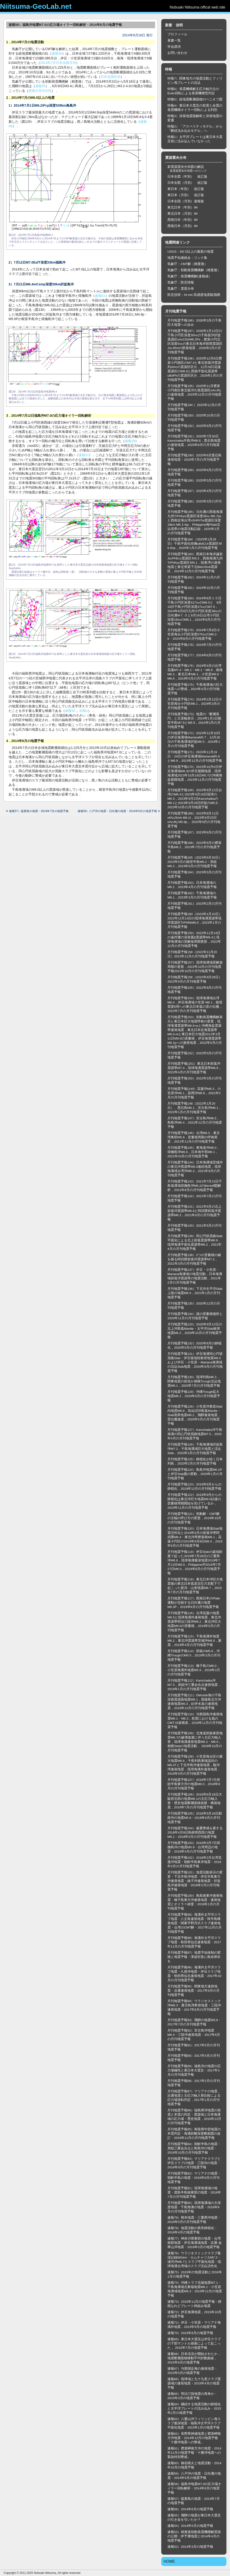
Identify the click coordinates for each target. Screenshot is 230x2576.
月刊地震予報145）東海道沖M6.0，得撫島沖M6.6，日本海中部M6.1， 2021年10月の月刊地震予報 (193, 1152)
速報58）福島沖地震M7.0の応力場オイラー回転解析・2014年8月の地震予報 (65, 25)
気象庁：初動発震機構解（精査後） (194, 270)
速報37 (83, 455)
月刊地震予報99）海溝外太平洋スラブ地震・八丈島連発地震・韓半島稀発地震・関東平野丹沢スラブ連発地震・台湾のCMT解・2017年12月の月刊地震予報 (194, 1923)
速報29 (130, 441)
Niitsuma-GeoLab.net (36, 6)
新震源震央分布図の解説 (185, 167)
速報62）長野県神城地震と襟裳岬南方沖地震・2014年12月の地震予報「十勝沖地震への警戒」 (194, 2438)
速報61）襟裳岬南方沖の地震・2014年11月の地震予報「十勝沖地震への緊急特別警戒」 (194, 2453)
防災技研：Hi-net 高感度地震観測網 (193, 295)
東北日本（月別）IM (182, 213)
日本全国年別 (110, 77)
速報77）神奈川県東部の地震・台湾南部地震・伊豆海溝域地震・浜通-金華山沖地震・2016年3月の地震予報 (194, 2243)
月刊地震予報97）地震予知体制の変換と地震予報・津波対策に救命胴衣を (194, 1957)
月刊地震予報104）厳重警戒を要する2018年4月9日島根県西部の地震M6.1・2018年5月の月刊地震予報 (195, 1832)
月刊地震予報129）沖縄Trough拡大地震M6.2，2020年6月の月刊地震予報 (193, 1396)
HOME (169, 2561)
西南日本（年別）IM (182, 220)
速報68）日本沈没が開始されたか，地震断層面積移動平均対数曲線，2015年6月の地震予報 (194, 2358)
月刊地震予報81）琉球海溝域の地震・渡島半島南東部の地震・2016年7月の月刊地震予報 (194, 2192)
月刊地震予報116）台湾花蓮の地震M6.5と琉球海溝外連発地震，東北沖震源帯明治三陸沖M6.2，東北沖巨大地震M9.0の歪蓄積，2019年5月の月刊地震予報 (194, 1621)
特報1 (83, 711)
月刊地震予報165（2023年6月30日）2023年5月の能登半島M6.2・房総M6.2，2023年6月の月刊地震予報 (194, 862)
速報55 (40, 86)
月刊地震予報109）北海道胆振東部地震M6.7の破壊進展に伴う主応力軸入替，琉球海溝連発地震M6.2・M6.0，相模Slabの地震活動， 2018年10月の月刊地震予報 (195, 1741)
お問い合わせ (177, 53)
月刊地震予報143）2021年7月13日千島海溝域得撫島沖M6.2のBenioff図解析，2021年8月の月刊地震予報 (194, 1186)
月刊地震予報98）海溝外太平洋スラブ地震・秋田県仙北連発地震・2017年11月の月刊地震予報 (194, 1942)
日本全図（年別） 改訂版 (187, 176)
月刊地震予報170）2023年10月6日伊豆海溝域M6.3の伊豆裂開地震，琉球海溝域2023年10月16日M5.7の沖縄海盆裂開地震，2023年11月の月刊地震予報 (194, 775)
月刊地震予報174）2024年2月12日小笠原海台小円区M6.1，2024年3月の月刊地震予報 (194, 704)
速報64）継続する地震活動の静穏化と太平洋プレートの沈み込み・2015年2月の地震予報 (194, 2408)
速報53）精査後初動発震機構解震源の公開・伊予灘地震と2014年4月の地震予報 (194, 2536)
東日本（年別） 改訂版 (185, 189)
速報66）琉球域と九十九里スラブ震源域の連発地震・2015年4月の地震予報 (194, 2383)
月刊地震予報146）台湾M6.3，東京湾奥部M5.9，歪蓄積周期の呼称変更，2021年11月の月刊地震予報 (193, 1137)
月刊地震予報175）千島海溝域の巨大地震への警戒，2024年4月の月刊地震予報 (195, 689)
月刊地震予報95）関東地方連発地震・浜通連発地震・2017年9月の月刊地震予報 (193, 1991)
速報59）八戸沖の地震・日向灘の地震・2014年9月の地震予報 (117, 811)
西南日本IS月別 (39, 91)
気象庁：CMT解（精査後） (187, 264)
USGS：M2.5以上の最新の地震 (190, 251)
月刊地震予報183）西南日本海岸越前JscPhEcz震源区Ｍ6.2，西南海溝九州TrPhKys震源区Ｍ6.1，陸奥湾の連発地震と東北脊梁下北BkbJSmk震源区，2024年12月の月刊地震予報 (195, 562)
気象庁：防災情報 (180, 282)
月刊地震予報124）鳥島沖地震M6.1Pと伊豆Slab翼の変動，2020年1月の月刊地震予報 (195, 1474)
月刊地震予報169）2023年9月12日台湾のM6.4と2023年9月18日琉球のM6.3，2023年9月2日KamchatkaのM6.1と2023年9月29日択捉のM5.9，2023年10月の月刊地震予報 (194, 798)
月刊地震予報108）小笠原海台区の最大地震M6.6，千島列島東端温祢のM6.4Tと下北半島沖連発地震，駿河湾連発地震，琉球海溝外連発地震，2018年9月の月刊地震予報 (195, 1765)
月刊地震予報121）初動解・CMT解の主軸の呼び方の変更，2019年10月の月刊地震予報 (194, 1518)
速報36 (57, 53)
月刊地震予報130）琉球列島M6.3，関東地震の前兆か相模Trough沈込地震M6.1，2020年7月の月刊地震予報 (194, 1381)
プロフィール (177, 34)
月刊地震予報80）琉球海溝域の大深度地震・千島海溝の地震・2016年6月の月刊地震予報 (194, 2207)
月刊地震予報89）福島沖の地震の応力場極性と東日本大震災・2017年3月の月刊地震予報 (194, 2070)
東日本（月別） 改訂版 (185, 195)
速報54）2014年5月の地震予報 (190, 2526)
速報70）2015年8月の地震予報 (190, 2333)
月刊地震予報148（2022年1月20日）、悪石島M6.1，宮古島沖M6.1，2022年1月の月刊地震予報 (194, 1108)
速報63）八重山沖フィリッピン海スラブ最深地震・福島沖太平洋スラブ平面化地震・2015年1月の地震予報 (194, 2423)
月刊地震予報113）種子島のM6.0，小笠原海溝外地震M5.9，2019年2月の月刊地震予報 (193, 1670)
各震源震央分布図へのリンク (188, 170)
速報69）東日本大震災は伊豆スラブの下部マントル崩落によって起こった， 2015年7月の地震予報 (194, 2343)
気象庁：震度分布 (180, 288)
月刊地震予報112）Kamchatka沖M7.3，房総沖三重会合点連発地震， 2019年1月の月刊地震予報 (194, 1685)
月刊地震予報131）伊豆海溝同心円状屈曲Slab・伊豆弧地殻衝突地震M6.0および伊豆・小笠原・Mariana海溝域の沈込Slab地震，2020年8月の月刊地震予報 (195, 1362)
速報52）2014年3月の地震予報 (190, 2546)
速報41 (100, 296)
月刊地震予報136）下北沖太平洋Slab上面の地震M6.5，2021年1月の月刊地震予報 (194, 1293)
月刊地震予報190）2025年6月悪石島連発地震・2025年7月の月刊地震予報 (194, 460)
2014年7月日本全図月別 (58, 63)
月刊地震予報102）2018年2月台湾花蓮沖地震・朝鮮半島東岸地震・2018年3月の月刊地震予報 (194, 1862)
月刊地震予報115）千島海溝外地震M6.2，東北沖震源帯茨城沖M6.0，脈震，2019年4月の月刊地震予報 (194, 1641)
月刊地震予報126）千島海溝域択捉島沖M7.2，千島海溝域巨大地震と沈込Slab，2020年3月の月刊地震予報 (195, 1449)
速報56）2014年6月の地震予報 (190, 2509)
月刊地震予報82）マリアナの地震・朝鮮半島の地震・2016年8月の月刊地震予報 (194, 2178)
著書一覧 (174, 40)
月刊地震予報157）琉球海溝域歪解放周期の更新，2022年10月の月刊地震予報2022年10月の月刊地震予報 (195, 967)
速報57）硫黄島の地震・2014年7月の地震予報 (39, 811)
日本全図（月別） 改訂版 (187, 182)
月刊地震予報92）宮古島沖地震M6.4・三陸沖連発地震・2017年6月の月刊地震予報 (193, 2035)
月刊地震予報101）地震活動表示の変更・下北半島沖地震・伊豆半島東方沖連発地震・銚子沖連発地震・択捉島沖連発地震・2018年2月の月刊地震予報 (195, 1881)
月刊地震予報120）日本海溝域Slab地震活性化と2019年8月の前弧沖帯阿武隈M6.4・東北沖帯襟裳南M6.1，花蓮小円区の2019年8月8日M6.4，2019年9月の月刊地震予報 (194, 1537)
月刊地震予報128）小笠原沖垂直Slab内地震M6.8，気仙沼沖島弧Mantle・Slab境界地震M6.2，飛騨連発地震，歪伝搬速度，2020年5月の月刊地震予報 (194, 1415)
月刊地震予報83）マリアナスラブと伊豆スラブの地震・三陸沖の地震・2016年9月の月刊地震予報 (194, 2163)
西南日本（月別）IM (182, 226)
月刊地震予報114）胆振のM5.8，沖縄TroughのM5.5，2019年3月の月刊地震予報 (193, 1655)
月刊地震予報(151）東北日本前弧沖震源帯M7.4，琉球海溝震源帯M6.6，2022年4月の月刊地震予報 (194, 1068)
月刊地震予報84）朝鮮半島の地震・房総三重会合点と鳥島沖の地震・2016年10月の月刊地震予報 (194, 2148)
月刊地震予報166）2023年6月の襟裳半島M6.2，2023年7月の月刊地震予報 (194, 847)
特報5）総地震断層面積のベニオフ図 (194, 99)
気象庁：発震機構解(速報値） (189, 276)
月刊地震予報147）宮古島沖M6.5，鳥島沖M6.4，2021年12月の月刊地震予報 (194, 1122)
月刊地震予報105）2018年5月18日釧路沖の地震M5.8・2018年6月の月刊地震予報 (194, 1818)
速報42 (70, 711)
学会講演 (174, 46)
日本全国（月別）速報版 (185, 201)
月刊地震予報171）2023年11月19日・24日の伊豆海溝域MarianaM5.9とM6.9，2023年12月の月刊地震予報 (194, 756)
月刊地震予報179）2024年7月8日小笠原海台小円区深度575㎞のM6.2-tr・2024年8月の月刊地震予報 (193, 634)
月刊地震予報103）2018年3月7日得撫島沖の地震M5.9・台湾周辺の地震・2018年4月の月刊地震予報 (193, 1847)
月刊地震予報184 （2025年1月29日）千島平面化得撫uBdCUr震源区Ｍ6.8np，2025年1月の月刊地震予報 (194, 544)
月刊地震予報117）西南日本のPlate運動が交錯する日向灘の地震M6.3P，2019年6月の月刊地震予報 (193, 1603)
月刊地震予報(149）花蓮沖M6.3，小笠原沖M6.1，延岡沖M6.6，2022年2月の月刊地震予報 (194, 1093)
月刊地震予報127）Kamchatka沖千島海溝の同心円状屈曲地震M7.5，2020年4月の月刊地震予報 (194, 1434)
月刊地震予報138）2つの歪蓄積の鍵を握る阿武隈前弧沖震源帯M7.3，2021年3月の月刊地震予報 (194, 1259)
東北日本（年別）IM (182, 207)
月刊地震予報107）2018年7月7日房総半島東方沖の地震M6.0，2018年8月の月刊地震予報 (193, 1784)
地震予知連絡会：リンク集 (187, 258)
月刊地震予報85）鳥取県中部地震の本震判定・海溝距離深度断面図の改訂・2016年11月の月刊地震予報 (194, 2133)
